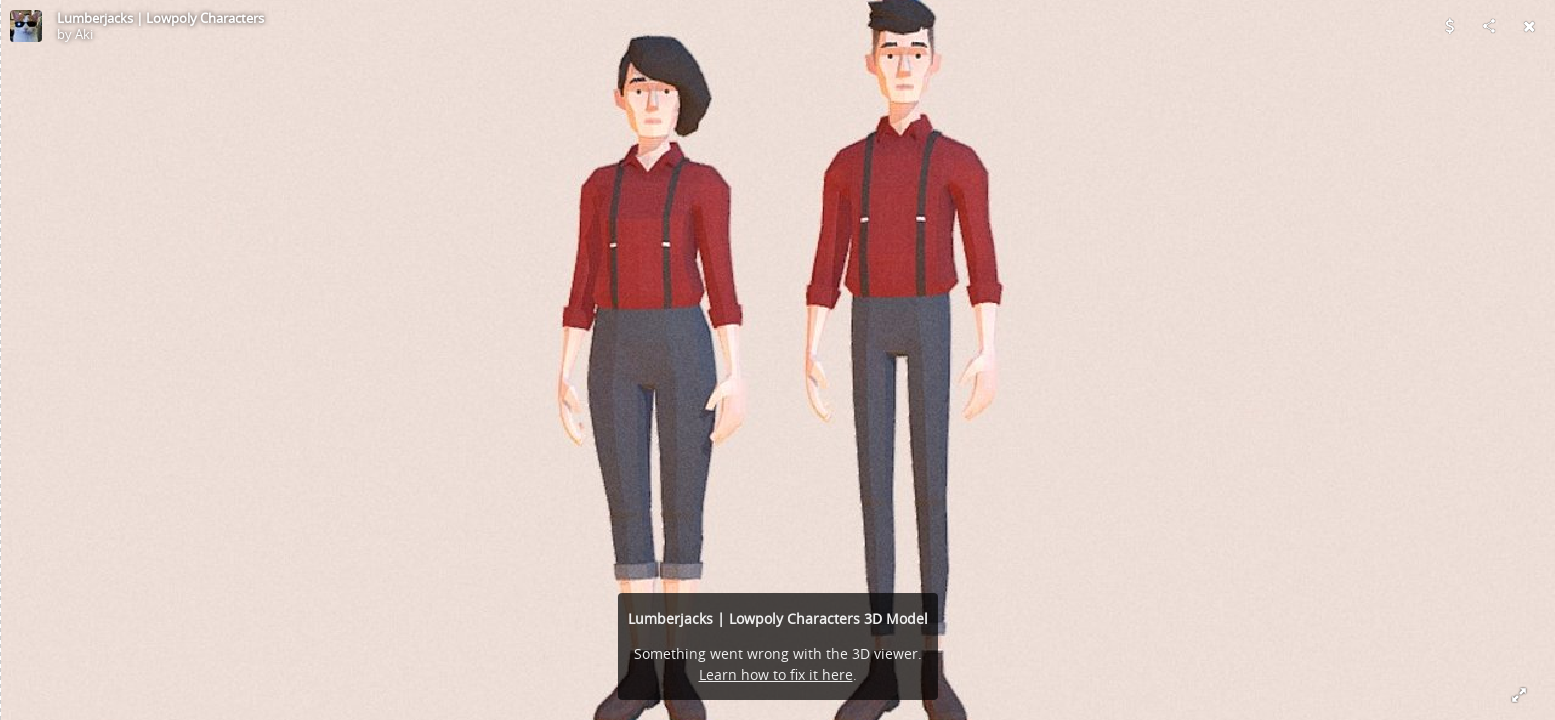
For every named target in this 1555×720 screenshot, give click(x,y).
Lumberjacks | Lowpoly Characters (160, 18)
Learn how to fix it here (776, 674)
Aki (84, 34)
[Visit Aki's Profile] (26, 26)
